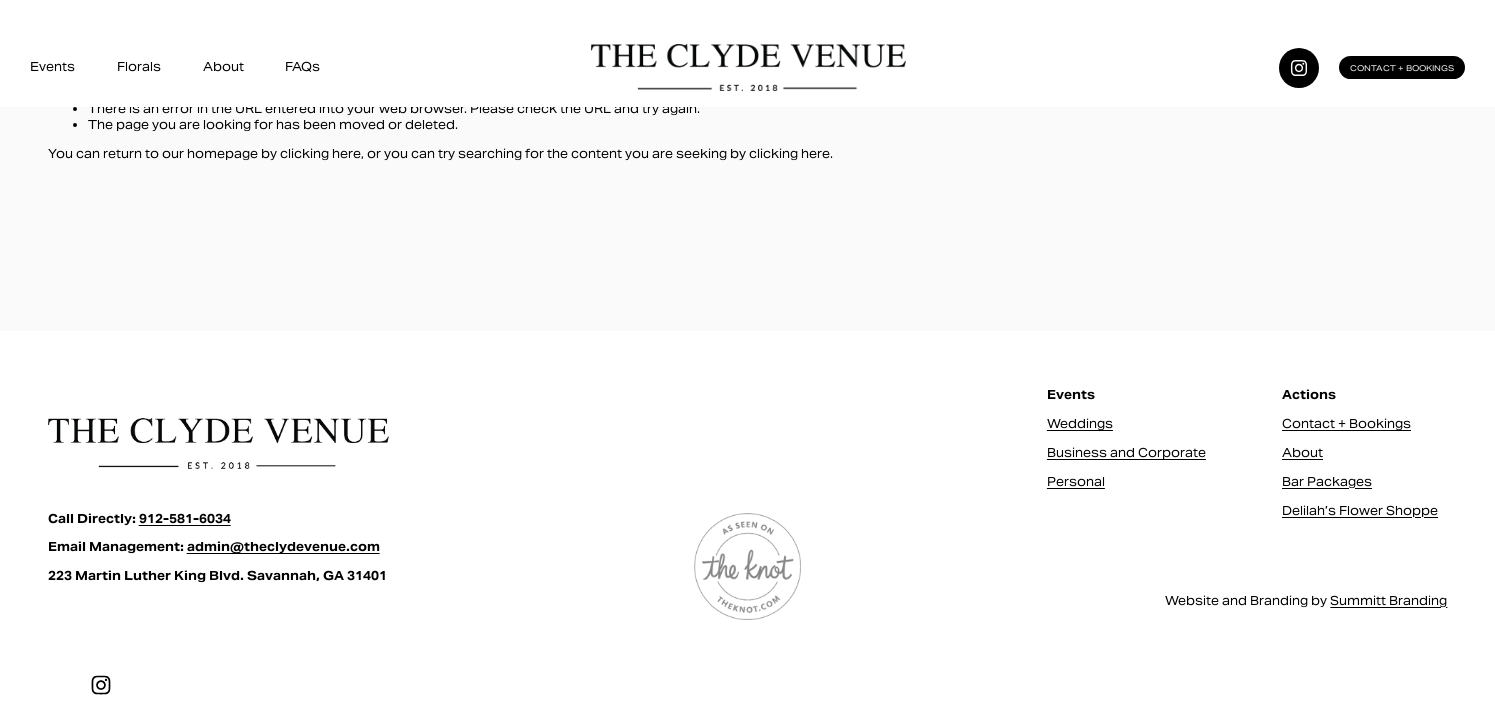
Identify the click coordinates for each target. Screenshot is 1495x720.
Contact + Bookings (1402, 68)
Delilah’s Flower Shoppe (1360, 510)
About (223, 66)
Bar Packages (1327, 481)
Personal (1076, 481)
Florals (139, 66)
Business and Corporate (1126, 452)
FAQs (302, 66)
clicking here (320, 153)
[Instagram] (1299, 68)
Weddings (1080, 423)
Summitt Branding (1388, 600)
